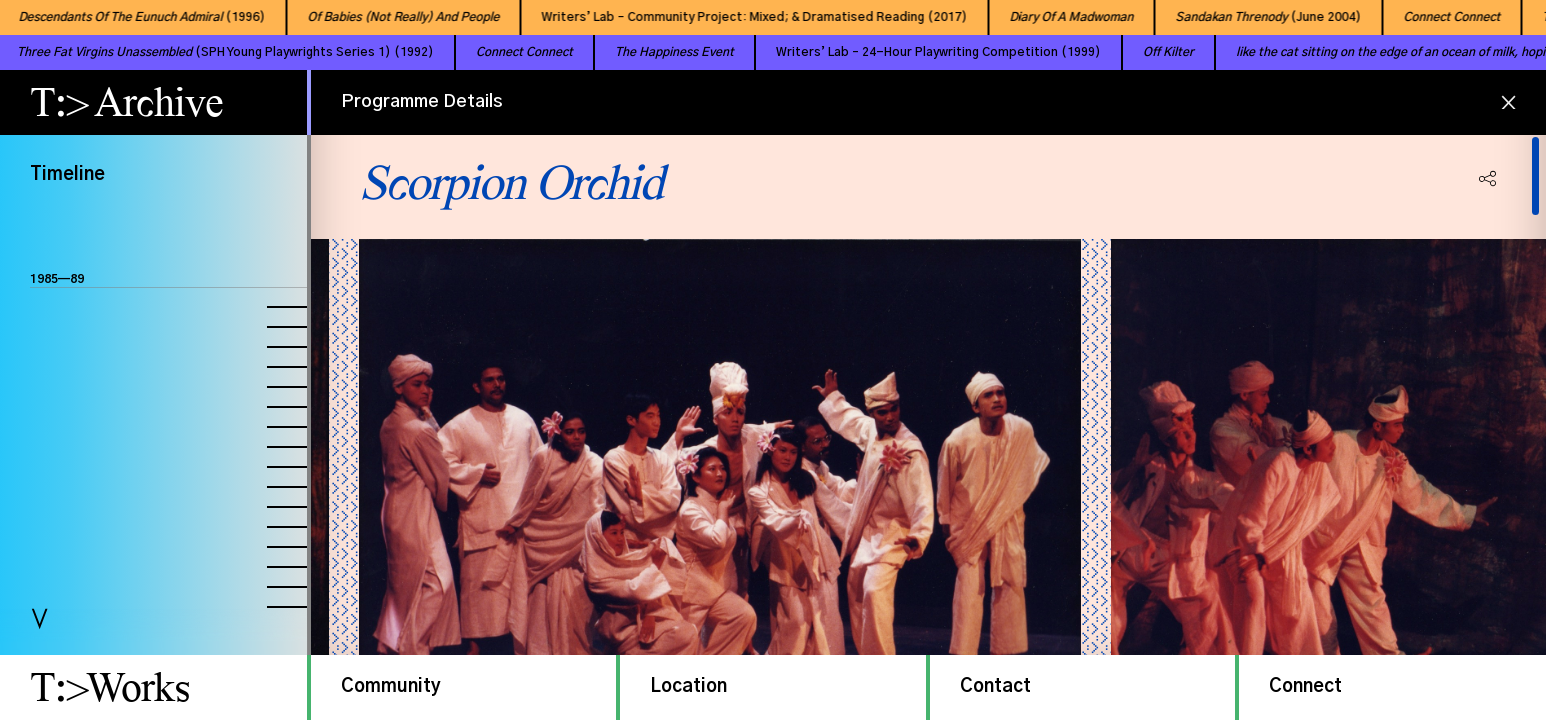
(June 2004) (1255, 17)
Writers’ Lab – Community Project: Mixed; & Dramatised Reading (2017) (741, 17)
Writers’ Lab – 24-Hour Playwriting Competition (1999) (912, 52)
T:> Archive (126, 102)
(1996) (128, 17)
